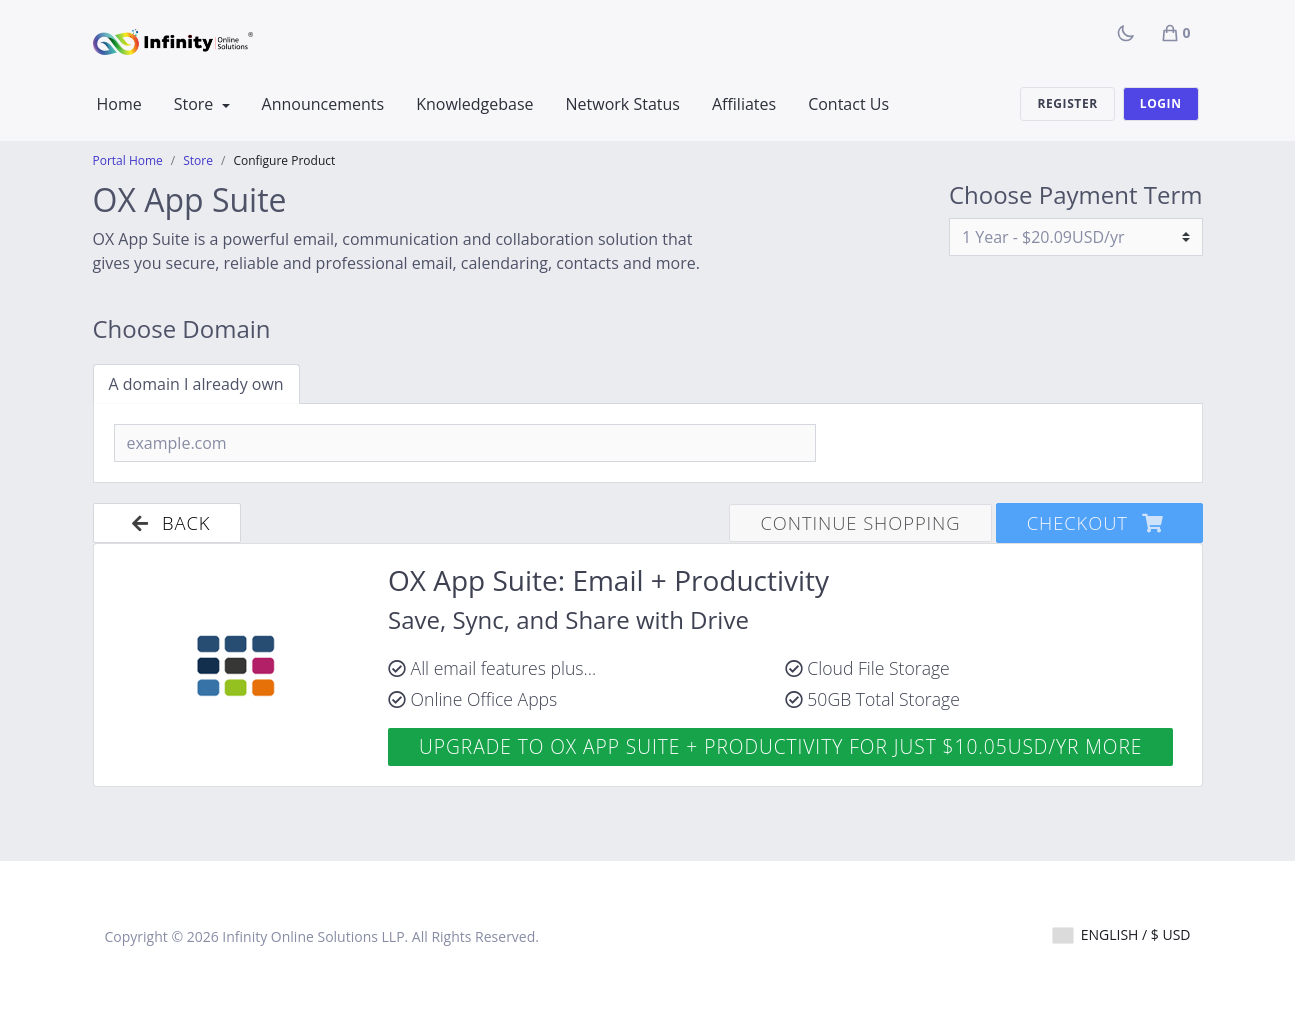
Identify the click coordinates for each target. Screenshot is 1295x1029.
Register (1067, 103)
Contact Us (848, 104)
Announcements (323, 104)
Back (167, 522)
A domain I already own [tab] (196, 384)
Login (1161, 103)
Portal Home (128, 161)
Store (196, 104)
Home (119, 104)
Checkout (1099, 522)
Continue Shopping (860, 522)
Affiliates (744, 104)
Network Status (623, 104)
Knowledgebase (474, 104)
